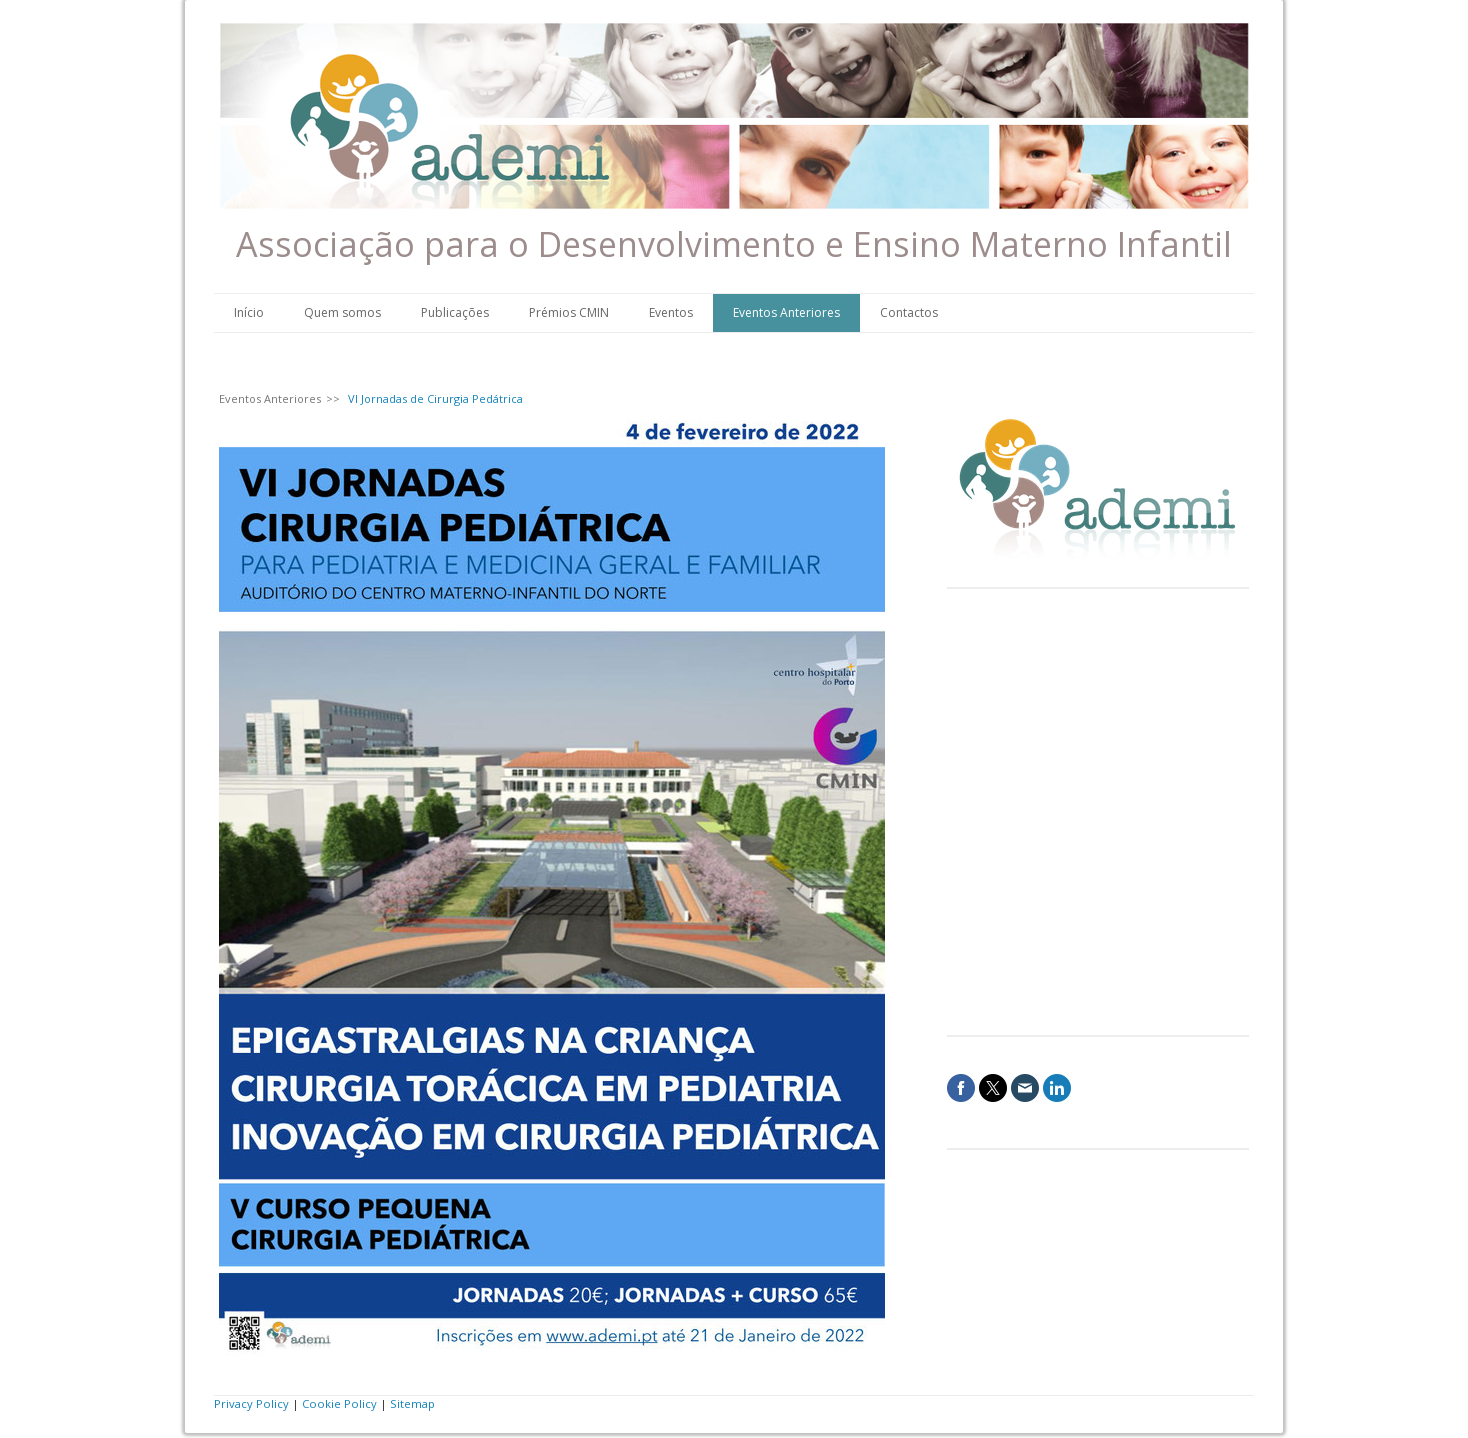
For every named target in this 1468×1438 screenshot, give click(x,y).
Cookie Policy (339, 1403)
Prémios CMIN (569, 312)
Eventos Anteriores (786, 312)
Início (249, 312)
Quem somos (342, 312)
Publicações (455, 312)
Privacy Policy (251, 1403)
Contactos (909, 312)
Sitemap (412, 1403)
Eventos (671, 312)
